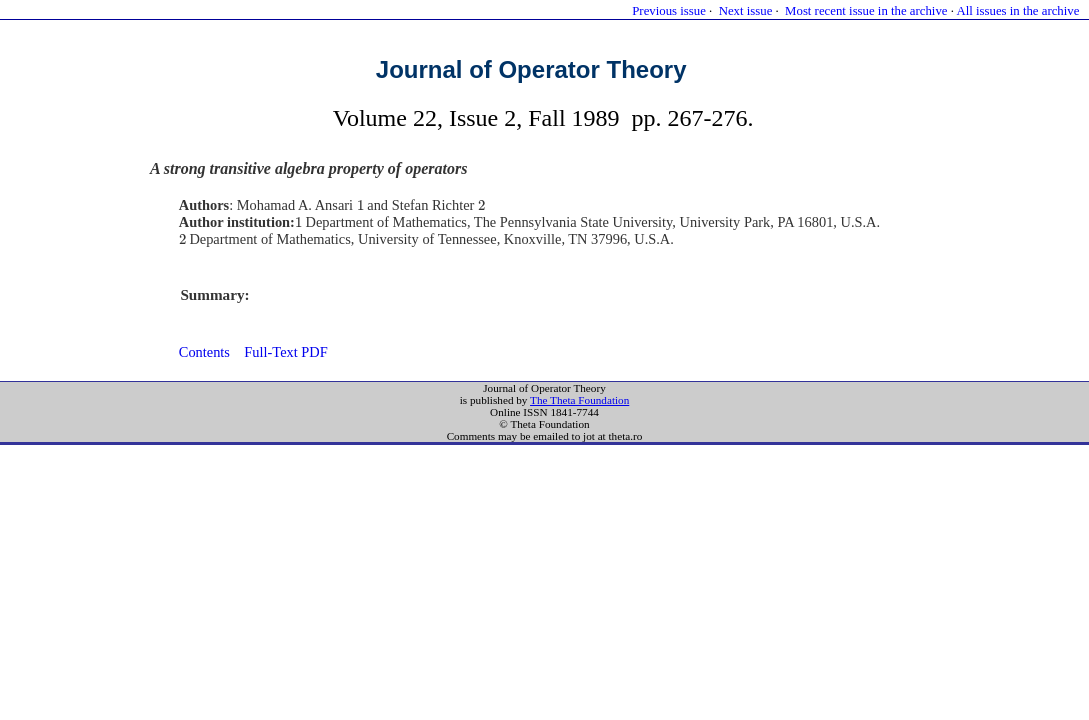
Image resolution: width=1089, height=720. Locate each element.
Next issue (746, 11)
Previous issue (669, 11)
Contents (204, 352)
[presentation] (360, 205)
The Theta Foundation (579, 400)
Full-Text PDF (285, 352)
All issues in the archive (1017, 11)
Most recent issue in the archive (866, 11)
